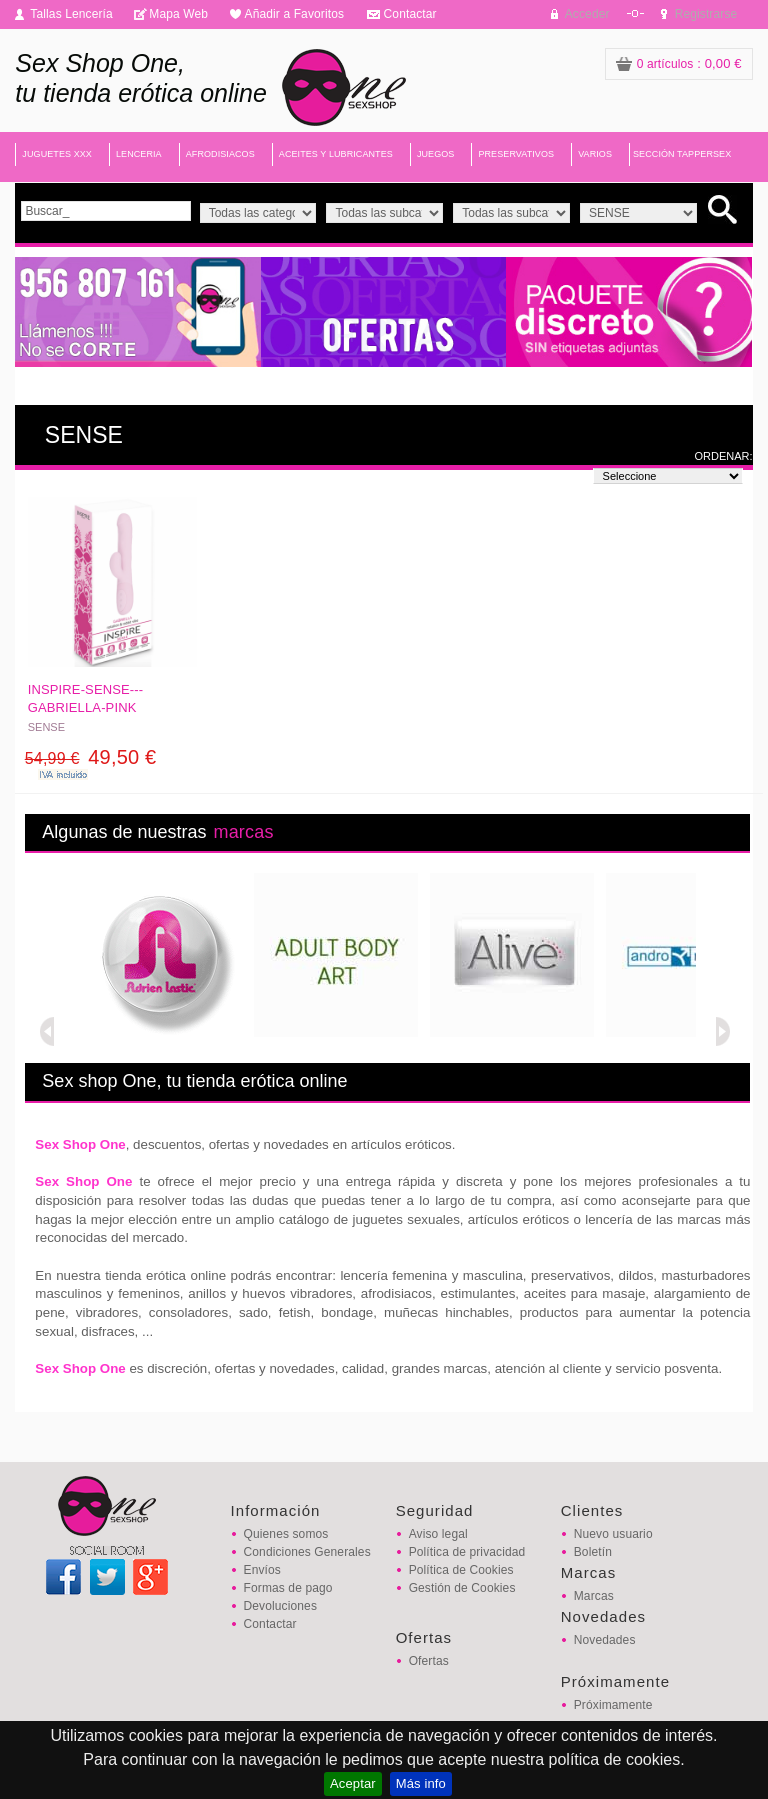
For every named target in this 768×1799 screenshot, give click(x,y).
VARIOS (595, 154)
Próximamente (613, 1705)
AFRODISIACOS (220, 154)
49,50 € (91, 757)
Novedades (605, 1640)
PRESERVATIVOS (516, 154)
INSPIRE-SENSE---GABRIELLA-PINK (85, 698)
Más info (421, 1783)
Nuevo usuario (613, 1534)
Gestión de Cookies (462, 1588)
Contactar (410, 14)
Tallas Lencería (71, 14)
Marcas (594, 1596)
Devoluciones (280, 1606)
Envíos (262, 1570)
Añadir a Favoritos (295, 14)
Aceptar (353, 1783)
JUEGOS (436, 154)
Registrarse (706, 14)
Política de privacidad (467, 1552)
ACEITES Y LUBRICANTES (336, 154)
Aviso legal (438, 1534)
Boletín (593, 1552)
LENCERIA (139, 154)
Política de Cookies (461, 1570)
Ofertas (429, 1661)
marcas (243, 832)
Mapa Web (178, 14)
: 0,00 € (679, 63)
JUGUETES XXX (57, 154)
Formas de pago (288, 1588)
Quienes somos (286, 1534)
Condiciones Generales (307, 1552)
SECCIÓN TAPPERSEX (682, 154)
